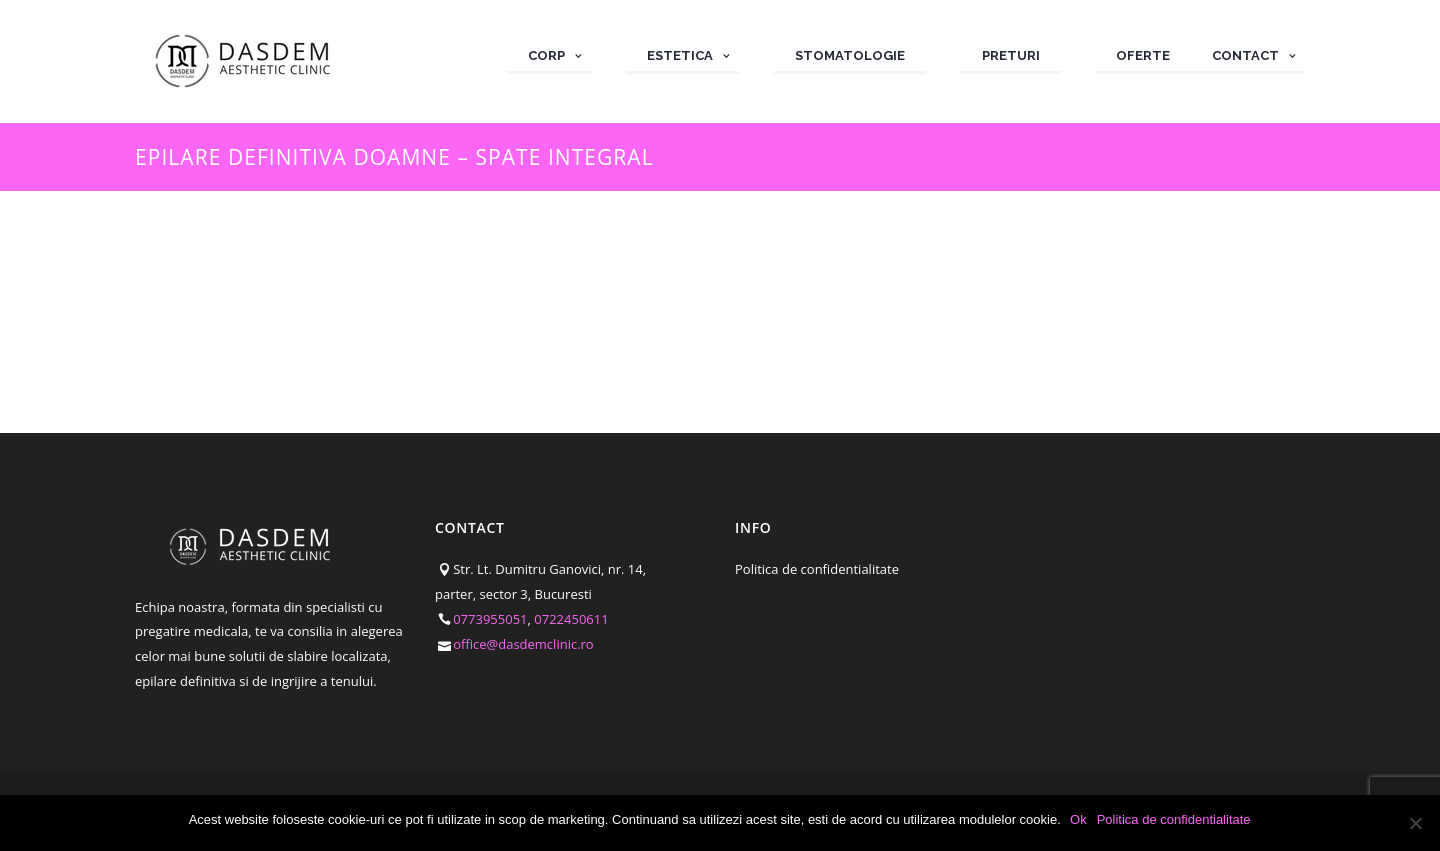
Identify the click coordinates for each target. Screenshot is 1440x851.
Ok (1079, 819)
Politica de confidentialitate (817, 569)
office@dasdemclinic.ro (523, 644)
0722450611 (571, 619)
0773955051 (490, 619)
